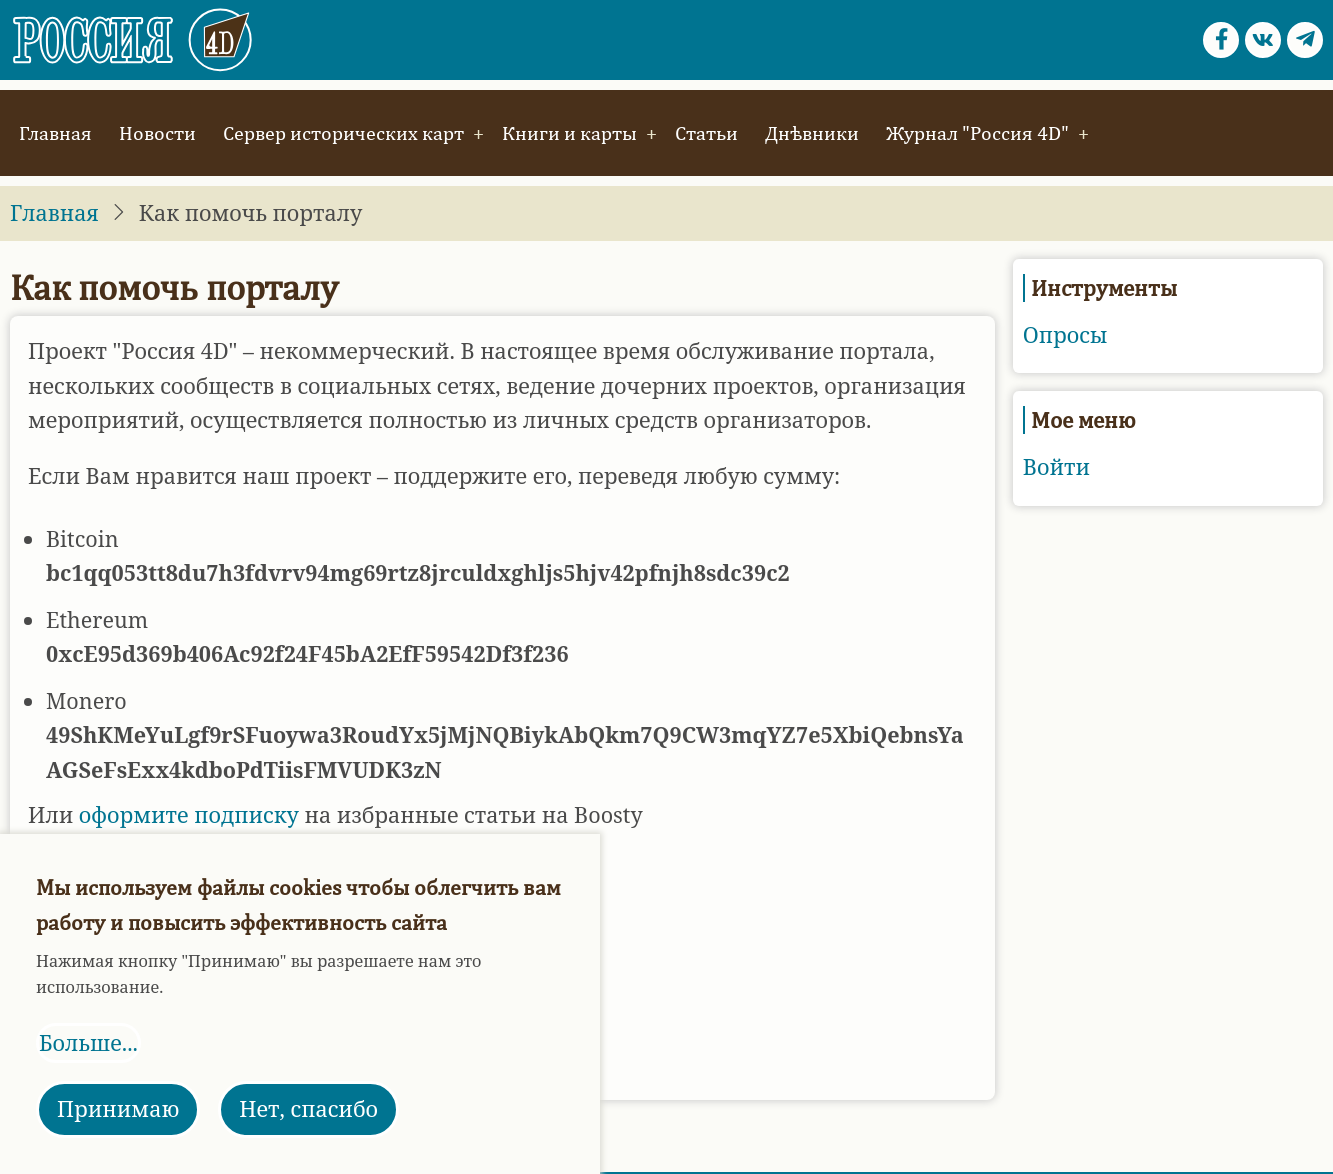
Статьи (706, 132)
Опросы (1065, 334)
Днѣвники (812, 132)
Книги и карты (569, 132)
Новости (157, 132)
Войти (1056, 466)
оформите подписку (189, 814)
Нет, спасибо (308, 1108)
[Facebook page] (1221, 40)
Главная (55, 132)
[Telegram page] (1305, 40)
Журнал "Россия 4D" (977, 132)
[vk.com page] (1263, 40)
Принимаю (118, 1108)
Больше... (88, 1042)
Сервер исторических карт (343, 132)
